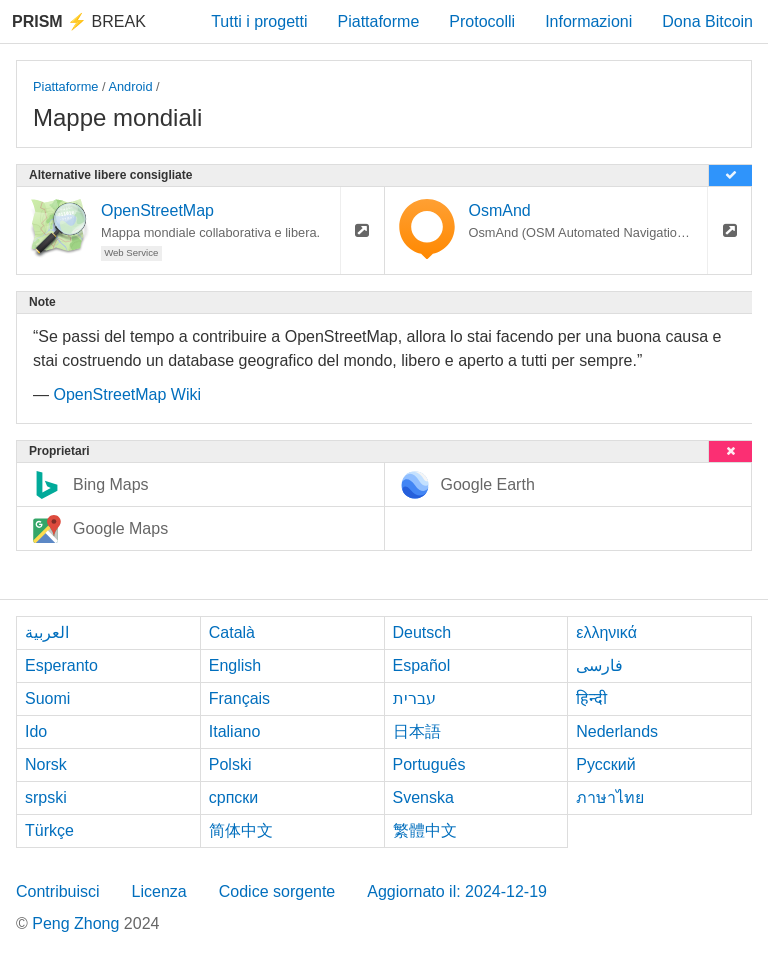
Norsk (46, 764)
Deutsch (422, 632)
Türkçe (49, 830)
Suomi (47, 698)
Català (232, 632)
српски (234, 797)
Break (79, 21)
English (235, 665)
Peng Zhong (78, 923)
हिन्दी (591, 698)
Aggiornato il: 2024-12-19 (457, 891)
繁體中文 (425, 830)
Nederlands (617, 731)
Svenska (423, 797)
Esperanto (61, 665)
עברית (414, 698)
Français (239, 698)
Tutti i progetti (259, 21)
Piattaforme (379, 21)
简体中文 (241, 830)
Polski (230, 764)
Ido (36, 731)
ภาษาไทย (610, 797)
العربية (47, 632)
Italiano (235, 731)
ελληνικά (606, 632)
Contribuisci (58, 891)
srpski (46, 797)
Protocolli (482, 21)
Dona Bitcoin (707, 21)
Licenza (159, 891)
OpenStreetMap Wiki (127, 394)
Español (422, 665)
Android (130, 86)
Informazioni (588, 21)
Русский (605, 764)
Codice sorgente (277, 891)
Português (429, 764)
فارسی (599, 665)
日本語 (417, 731)
